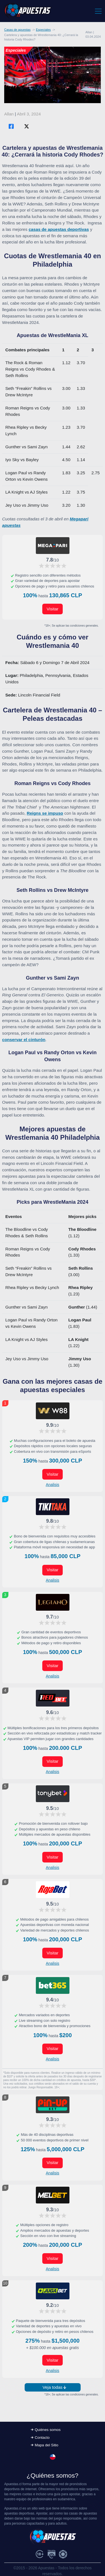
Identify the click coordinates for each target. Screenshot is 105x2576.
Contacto (42, 2437)
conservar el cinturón (23, 1039)
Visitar (53, 608)
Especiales (43, 29)
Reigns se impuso (45, 813)
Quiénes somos (47, 2430)
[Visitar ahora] (52, 545)
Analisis (52, 1484)
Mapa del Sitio (46, 2445)
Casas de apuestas (17, 29)
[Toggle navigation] (98, 11)
